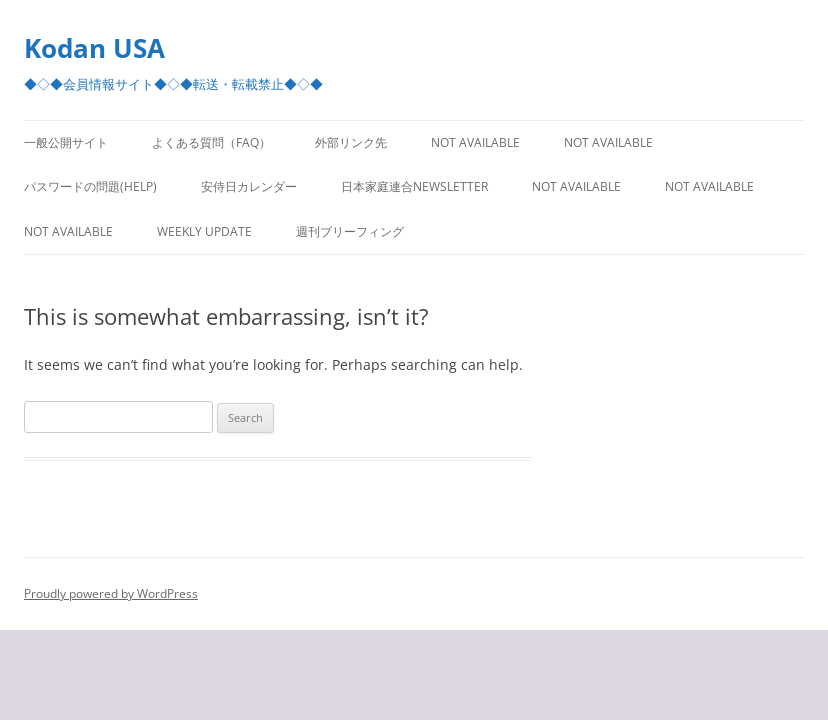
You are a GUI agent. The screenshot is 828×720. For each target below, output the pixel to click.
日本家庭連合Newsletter (414, 186)
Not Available (475, 142)
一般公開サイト (66, 142)
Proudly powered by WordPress (111, 593)
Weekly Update (204, 231)
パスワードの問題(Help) (90, 186)
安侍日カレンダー (249, 186)
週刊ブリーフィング (350, 231)
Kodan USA (94, 48)
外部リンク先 (351, 142)
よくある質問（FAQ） (211, 142)
